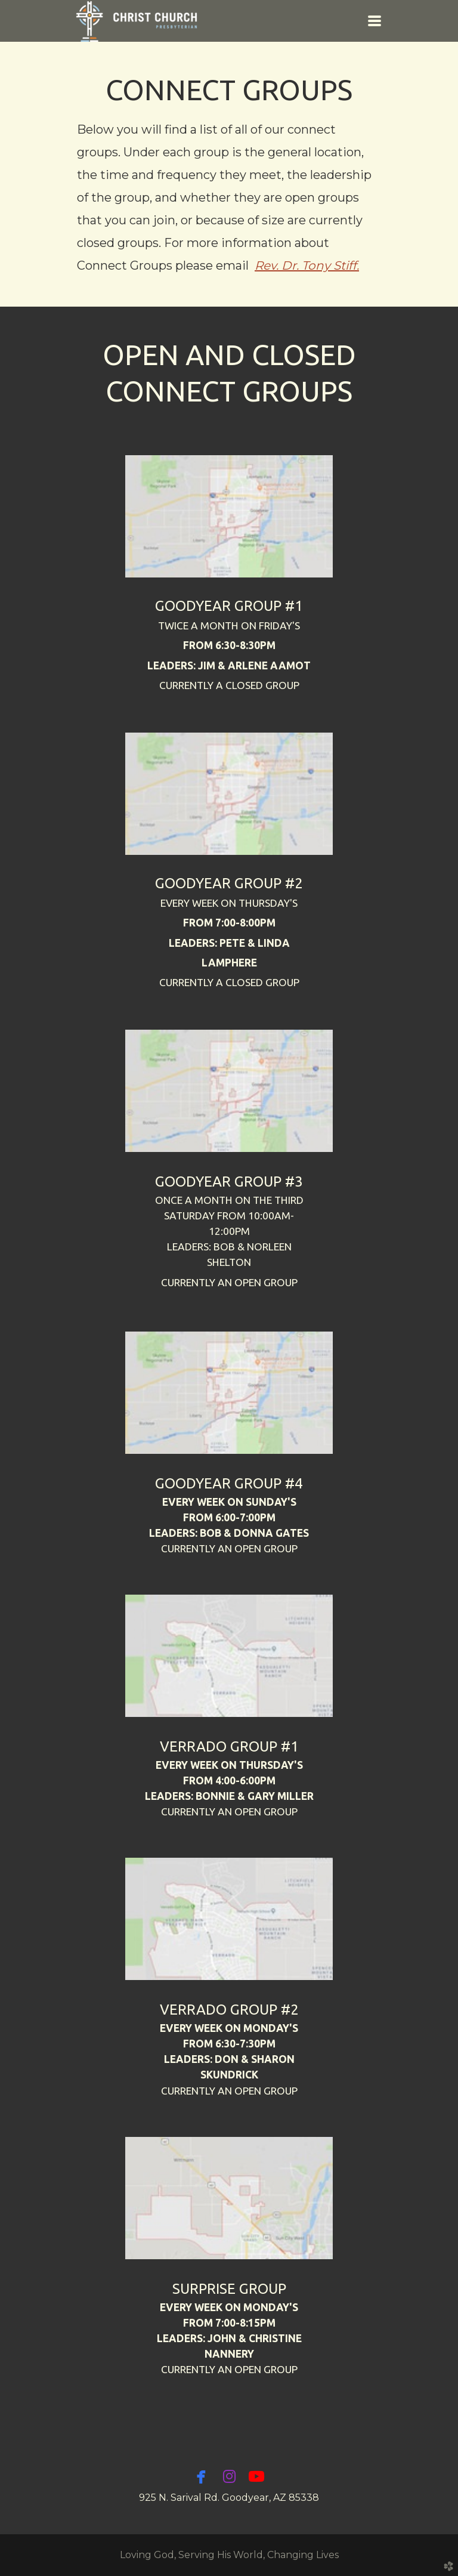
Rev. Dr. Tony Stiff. (307, 265)
